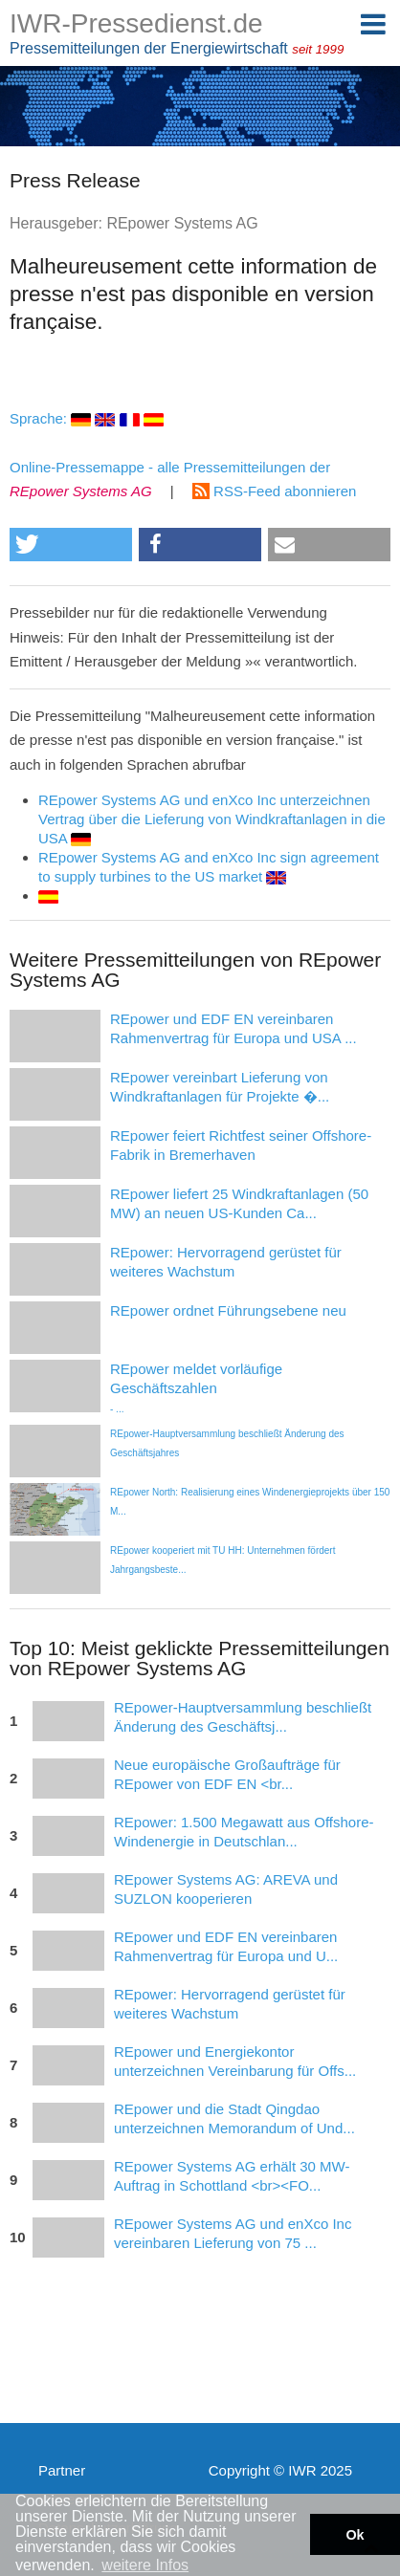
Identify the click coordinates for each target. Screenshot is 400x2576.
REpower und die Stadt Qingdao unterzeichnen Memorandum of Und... (234, 2118)
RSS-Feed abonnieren (274, 491)
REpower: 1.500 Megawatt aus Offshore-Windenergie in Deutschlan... (244, 1831)
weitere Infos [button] (145, 2565)
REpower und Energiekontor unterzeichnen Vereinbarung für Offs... (235, 2061)
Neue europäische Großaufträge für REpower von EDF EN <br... (227, 1774)
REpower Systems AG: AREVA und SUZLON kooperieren (226, 1889)
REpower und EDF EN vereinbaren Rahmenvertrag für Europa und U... (226, 1946)
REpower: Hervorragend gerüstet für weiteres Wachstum (229, 2003)
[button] (71, 544)
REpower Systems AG (181, 223)
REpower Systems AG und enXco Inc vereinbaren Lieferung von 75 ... (232, 2233)
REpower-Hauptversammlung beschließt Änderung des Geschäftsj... (242, 1717)
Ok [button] (354, 2535)
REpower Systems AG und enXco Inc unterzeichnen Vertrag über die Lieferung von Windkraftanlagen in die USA (212, 819)
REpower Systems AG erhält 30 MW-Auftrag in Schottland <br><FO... (231, 2176)
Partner (61, 2470)
